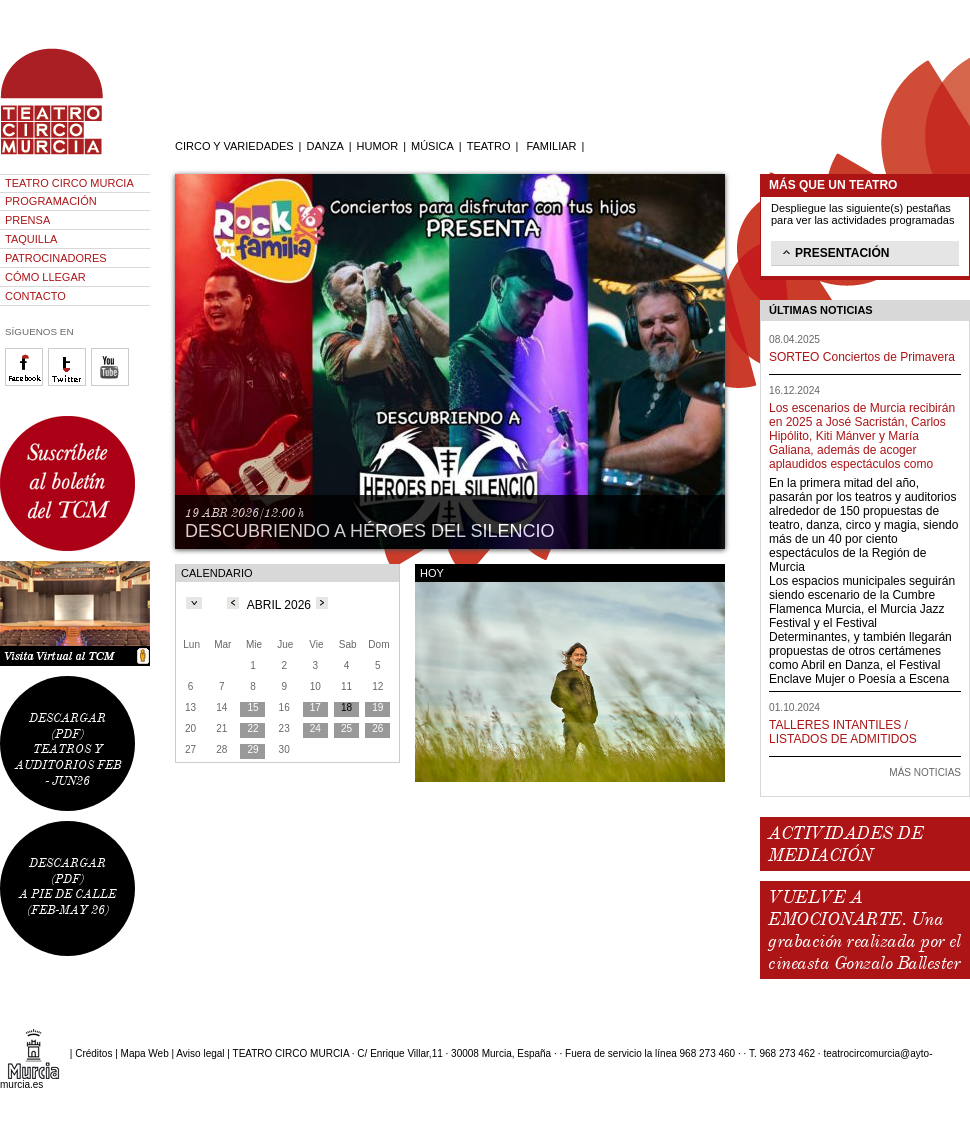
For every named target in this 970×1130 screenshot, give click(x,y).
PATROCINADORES (56, 258)
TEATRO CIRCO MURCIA (69, 183)
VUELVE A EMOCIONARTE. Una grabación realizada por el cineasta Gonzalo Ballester (864, 930)
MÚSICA (432, 146)
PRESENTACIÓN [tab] (834, 252)
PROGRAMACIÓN (51, 201)
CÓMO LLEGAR (45, 277)
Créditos (93, 1053)
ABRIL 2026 (279, 605)
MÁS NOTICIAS (925, 772)
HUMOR (378, 146)
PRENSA (27, 220)
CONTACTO (35, 296)
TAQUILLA (31, 239)
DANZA (324, 146)
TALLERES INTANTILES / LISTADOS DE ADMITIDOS (843, 732)
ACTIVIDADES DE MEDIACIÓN (845, 844)
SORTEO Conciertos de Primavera (862, 357)
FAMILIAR (551, 146)
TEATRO (489, 146)
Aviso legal (200, 1053)
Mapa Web (145, 1053)
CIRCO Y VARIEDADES (234, 146)
